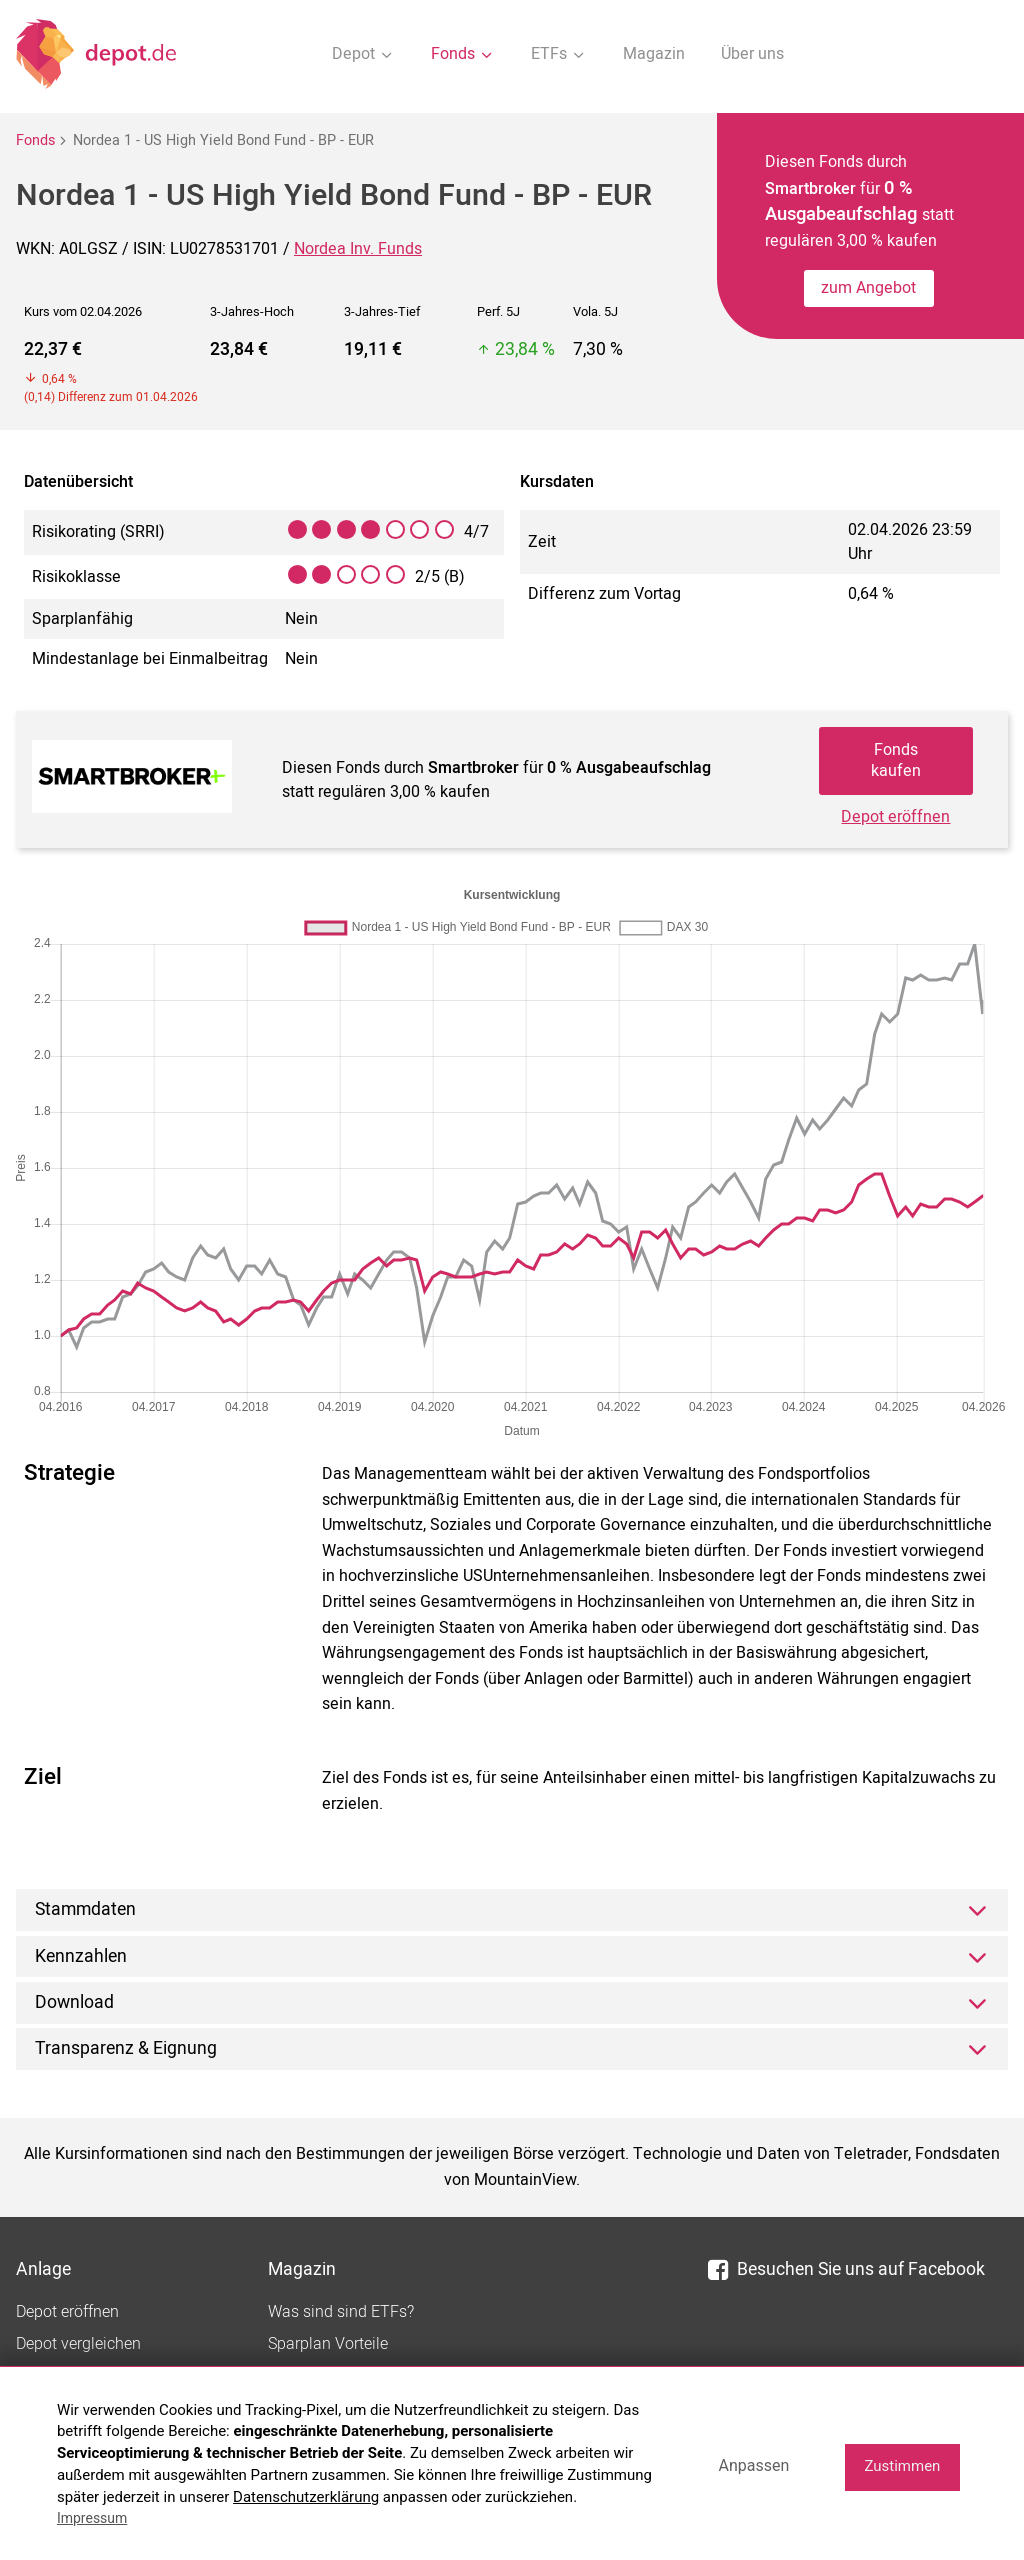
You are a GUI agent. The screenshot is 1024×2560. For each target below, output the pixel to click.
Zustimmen (902, 2466)
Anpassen (753, 2465)
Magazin (654, 54)
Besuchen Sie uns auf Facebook (846, 2269)
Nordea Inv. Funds (358, 249)
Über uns (752, 54)
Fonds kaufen (896, 760)
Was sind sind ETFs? (341, 2312)
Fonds (35, 140)
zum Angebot (868, 288)
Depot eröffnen (895, 817)
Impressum (92, 2518)
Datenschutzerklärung (306, 2497)
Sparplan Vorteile (328, 2344)
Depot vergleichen (78, 2344)
